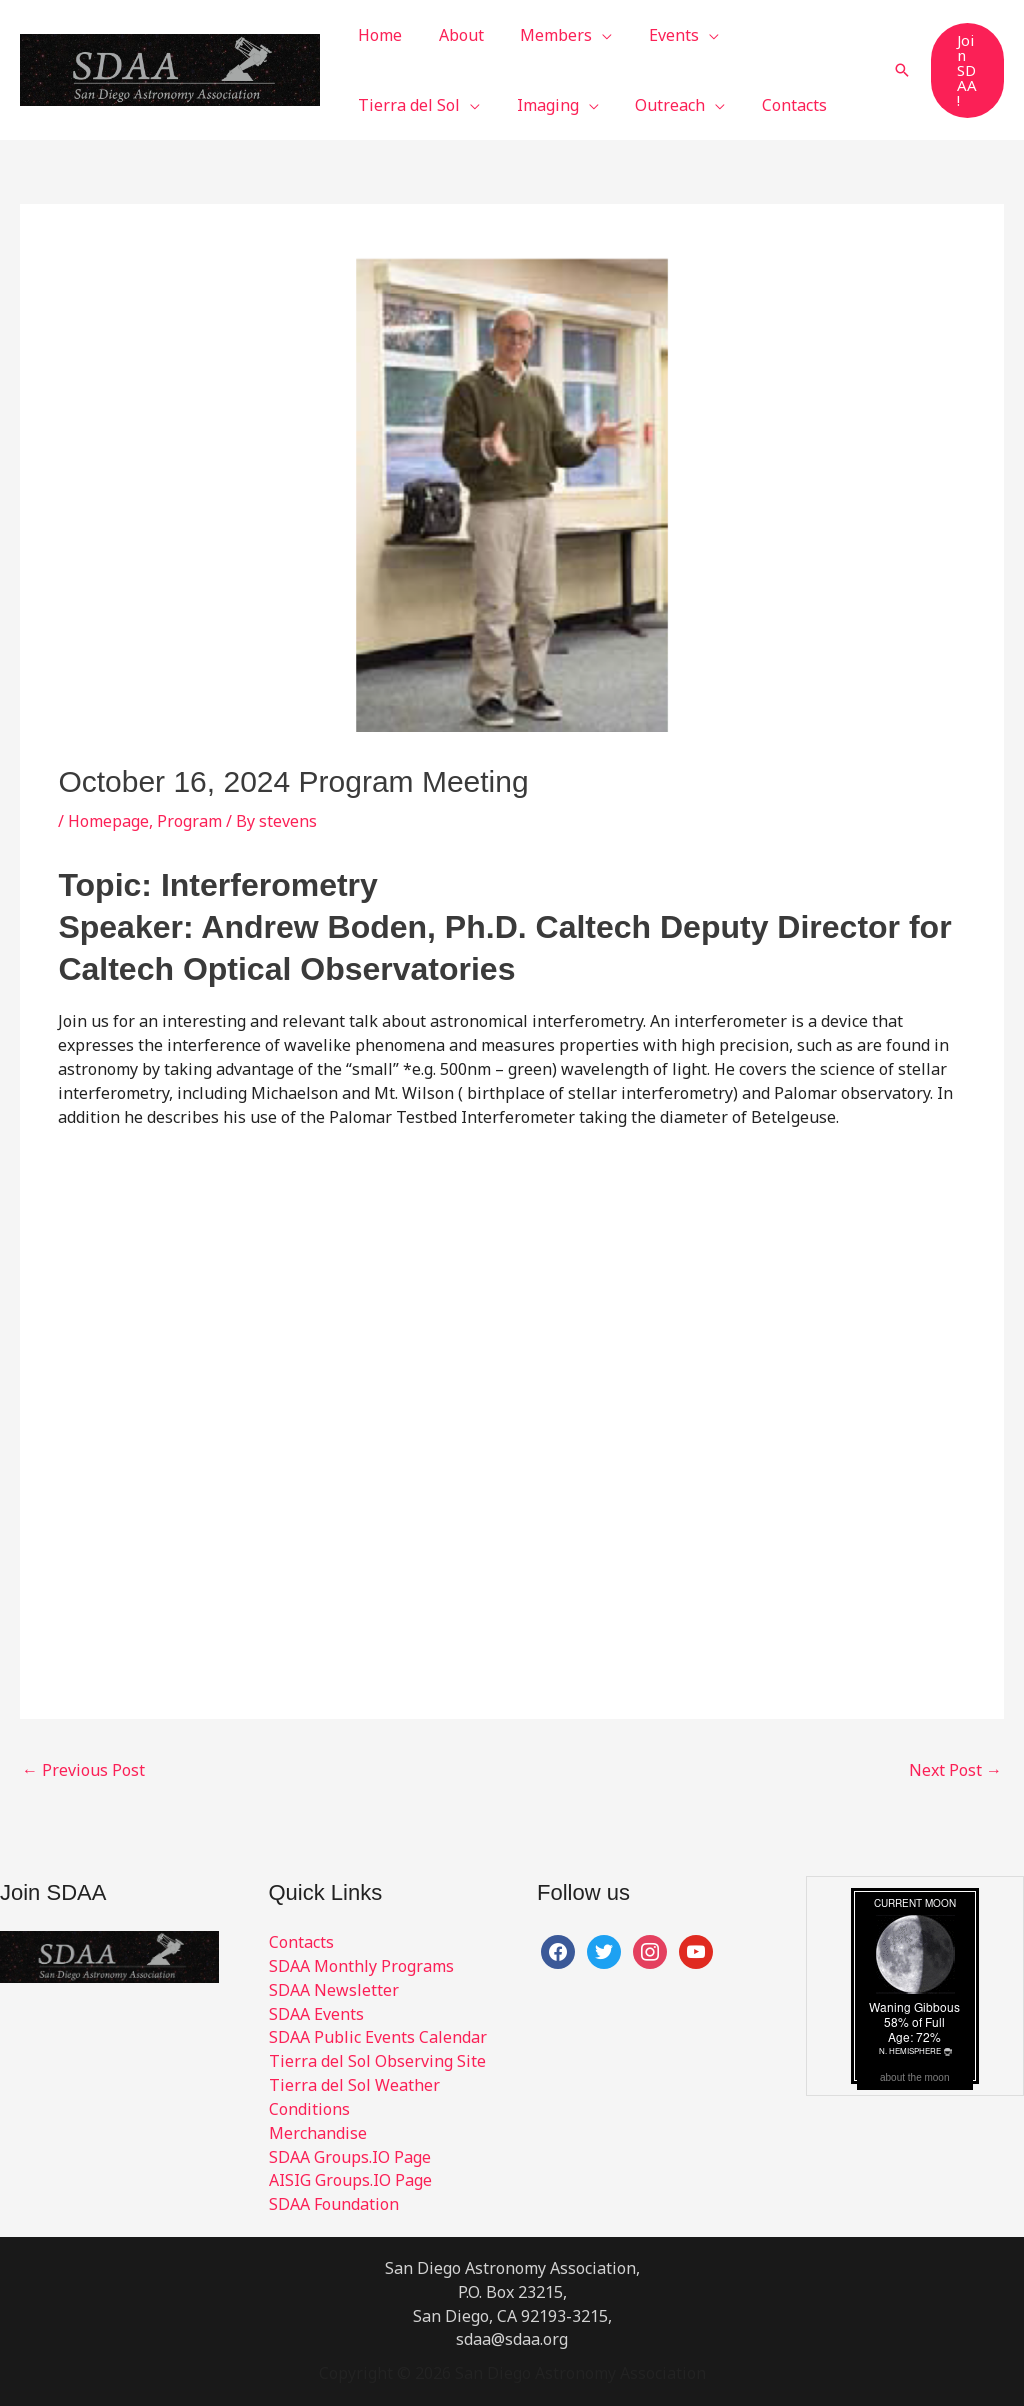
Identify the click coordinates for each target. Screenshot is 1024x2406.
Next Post (955, 1770)
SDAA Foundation (334, 2204)
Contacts (301, 1942)
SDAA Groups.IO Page (350, 2157)
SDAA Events (316, 2014)
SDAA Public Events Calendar (378, 2037)
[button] (576, 35)
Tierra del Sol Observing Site (377, 2061)
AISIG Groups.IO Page (350, 2180)
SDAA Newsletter (334, 1990)
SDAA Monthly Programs (361, 1966)
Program (189, 821)
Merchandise (318, 2133)
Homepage (108, 821)
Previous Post (83, 1770)
